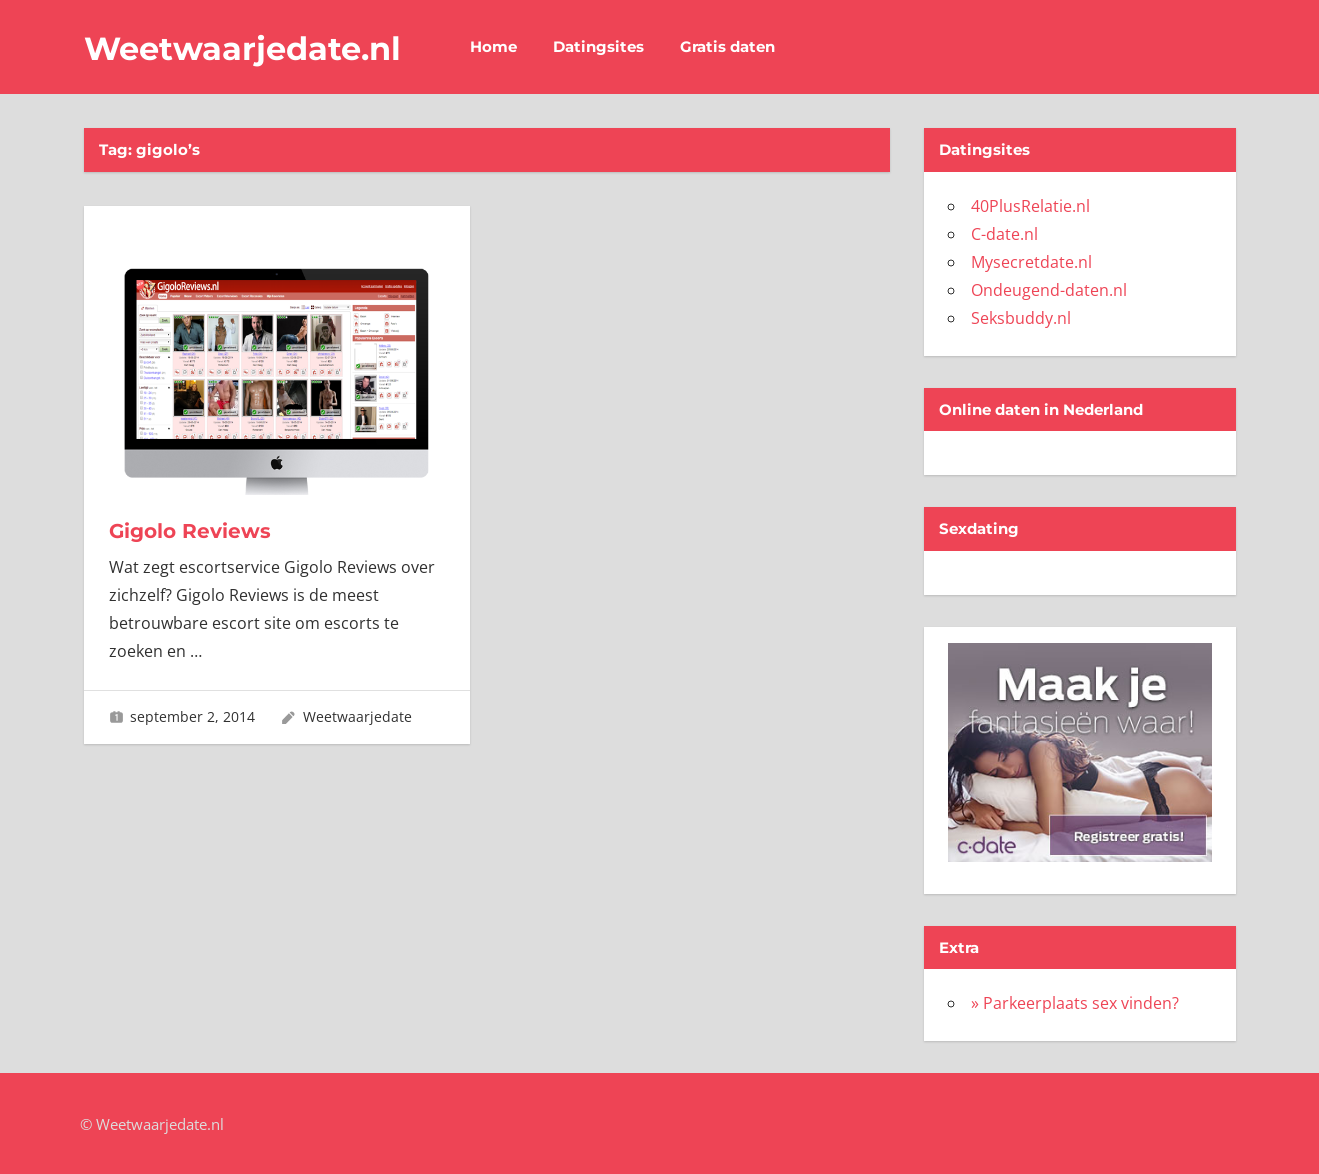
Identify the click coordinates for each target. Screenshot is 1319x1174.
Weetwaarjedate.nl (242, 48)
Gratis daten (727, 46)
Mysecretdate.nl (1031, 262)
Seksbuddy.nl (1021, 318)
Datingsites (598, 46)
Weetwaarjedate (357, 716)
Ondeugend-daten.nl (1049, 290)
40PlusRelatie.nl (1030, 206)
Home (493, 46)
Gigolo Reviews (190, 531)
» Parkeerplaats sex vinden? (1075, 1003)
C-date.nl (1004, 234)
